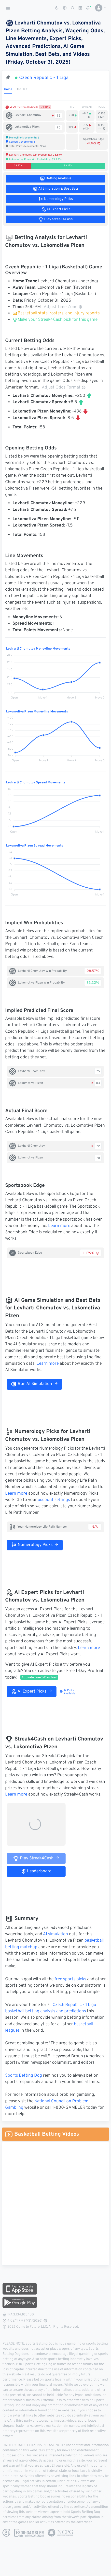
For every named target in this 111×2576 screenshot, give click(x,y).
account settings (54, 1500)
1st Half (22, 89)
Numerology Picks (34, 1545)
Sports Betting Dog (23, 2075)
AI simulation (55, 1934)
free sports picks (70, 1979)
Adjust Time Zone (63, 307)
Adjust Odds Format (64, 387)
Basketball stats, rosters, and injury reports (56, 313)
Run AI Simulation (34, 1384)
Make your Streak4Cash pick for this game (55, 319)
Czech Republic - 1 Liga (44, 78)
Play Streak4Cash (36, 1858)
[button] (98, 8)
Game (8, 89)
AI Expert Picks (31, 1691)
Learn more (59, 1226)
